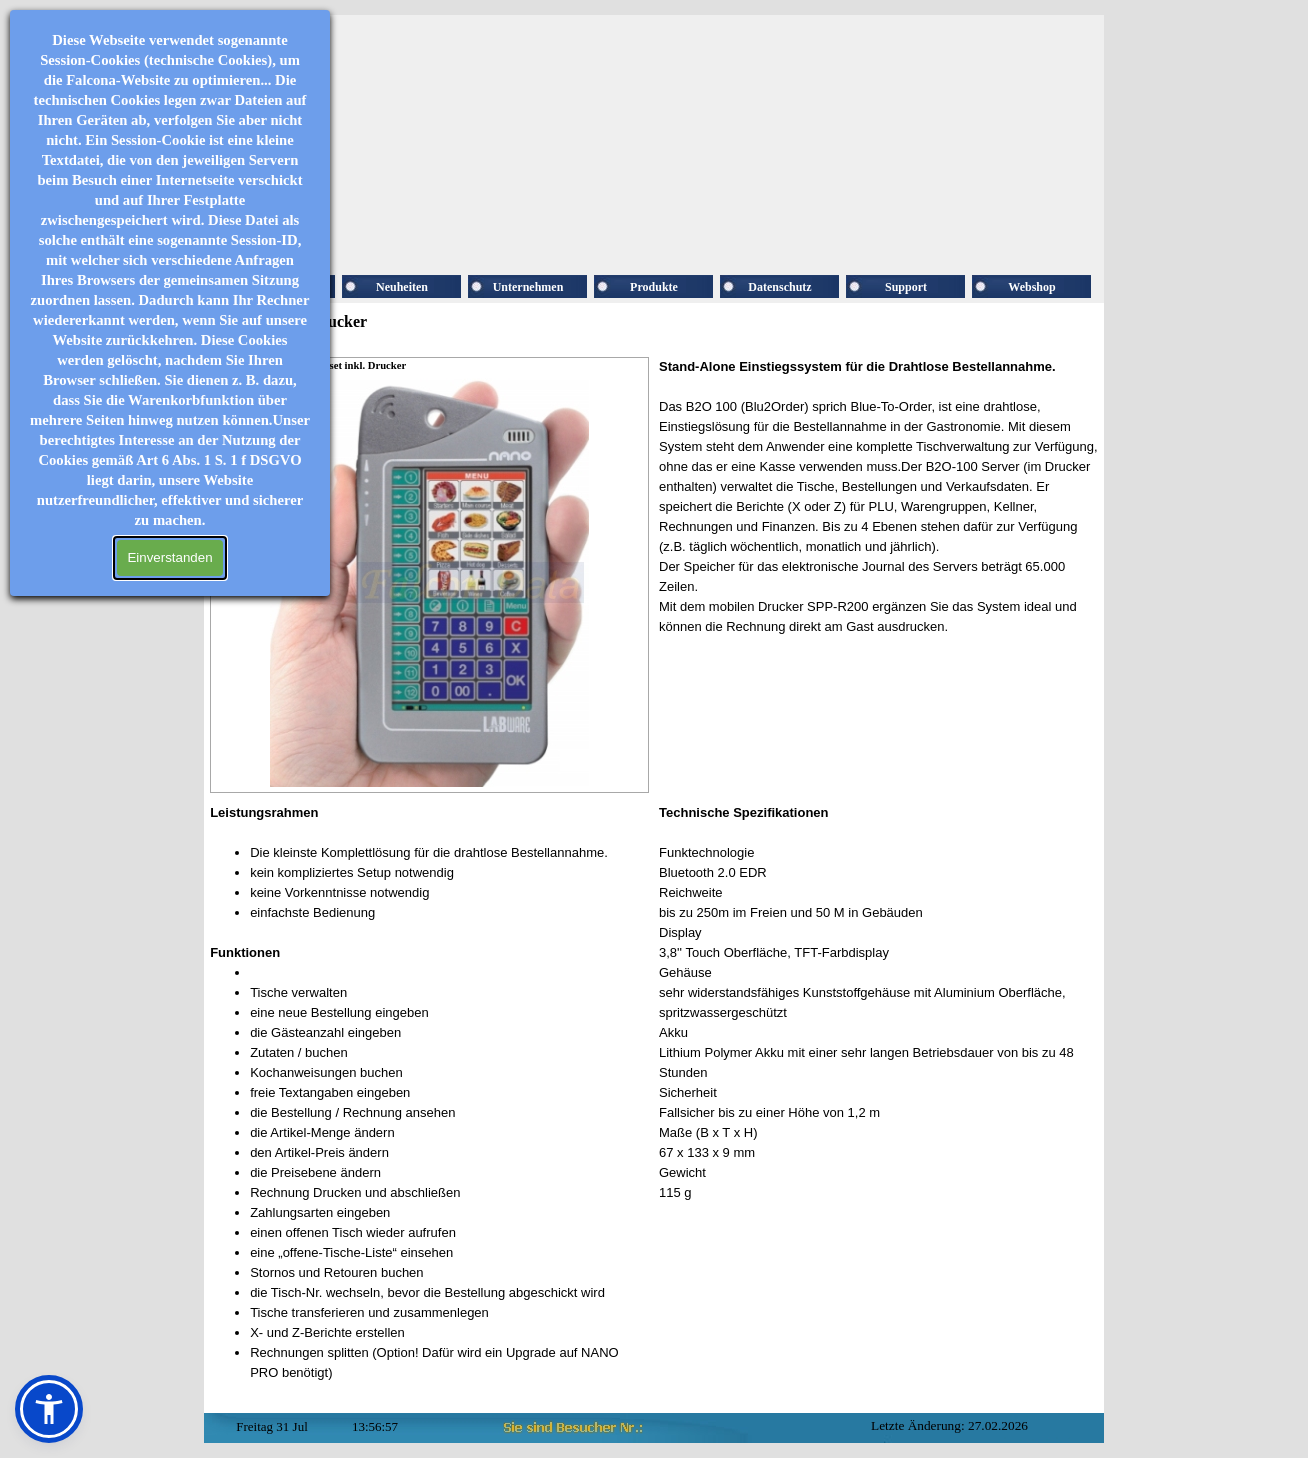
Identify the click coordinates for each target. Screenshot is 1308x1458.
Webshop (1031, 287)
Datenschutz (779, 287)
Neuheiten (402, 287)
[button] (49, 1409)
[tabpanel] (878, 507)
